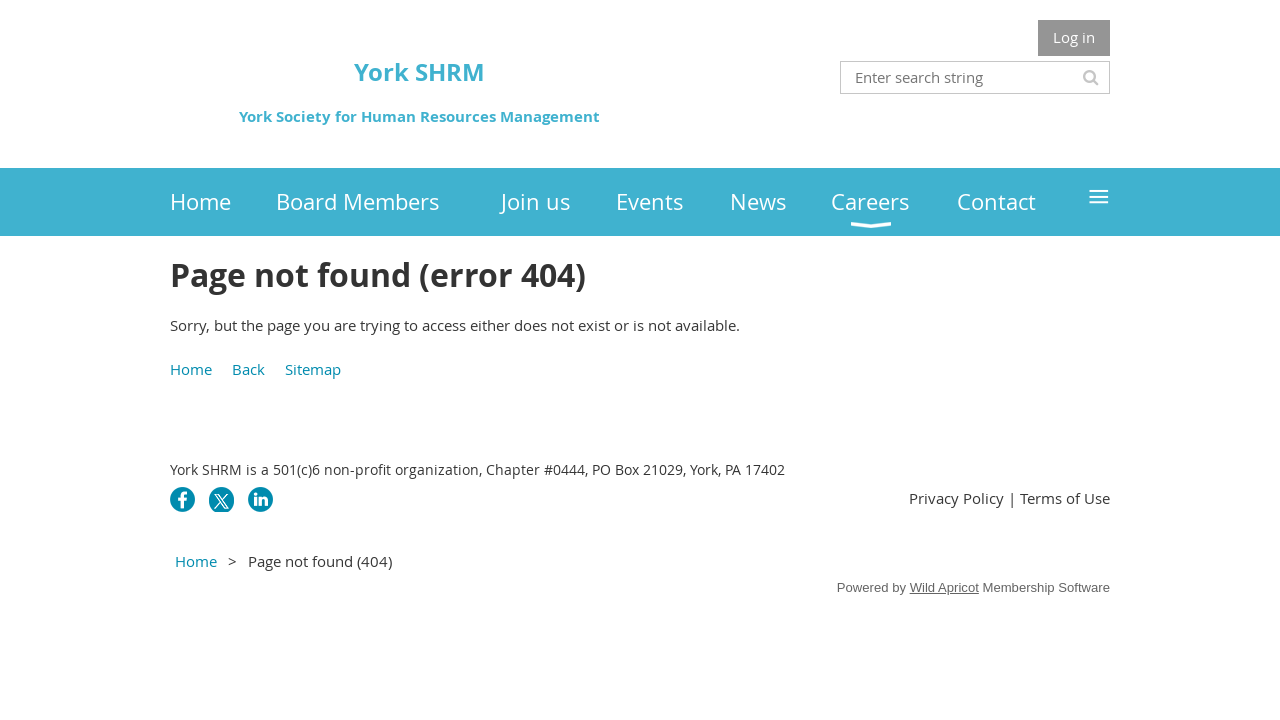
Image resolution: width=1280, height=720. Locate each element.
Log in (1074, 37)
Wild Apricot (944, 587)
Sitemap (313, 369)
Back (248, 369)
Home (191, 369)
